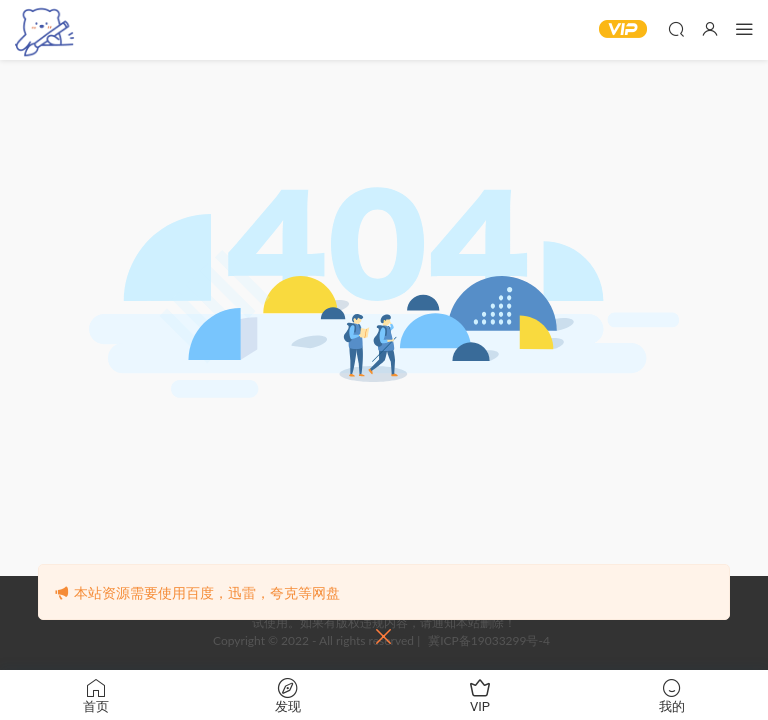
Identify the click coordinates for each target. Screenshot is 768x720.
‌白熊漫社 (45, 30)
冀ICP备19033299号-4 (489, 640)
